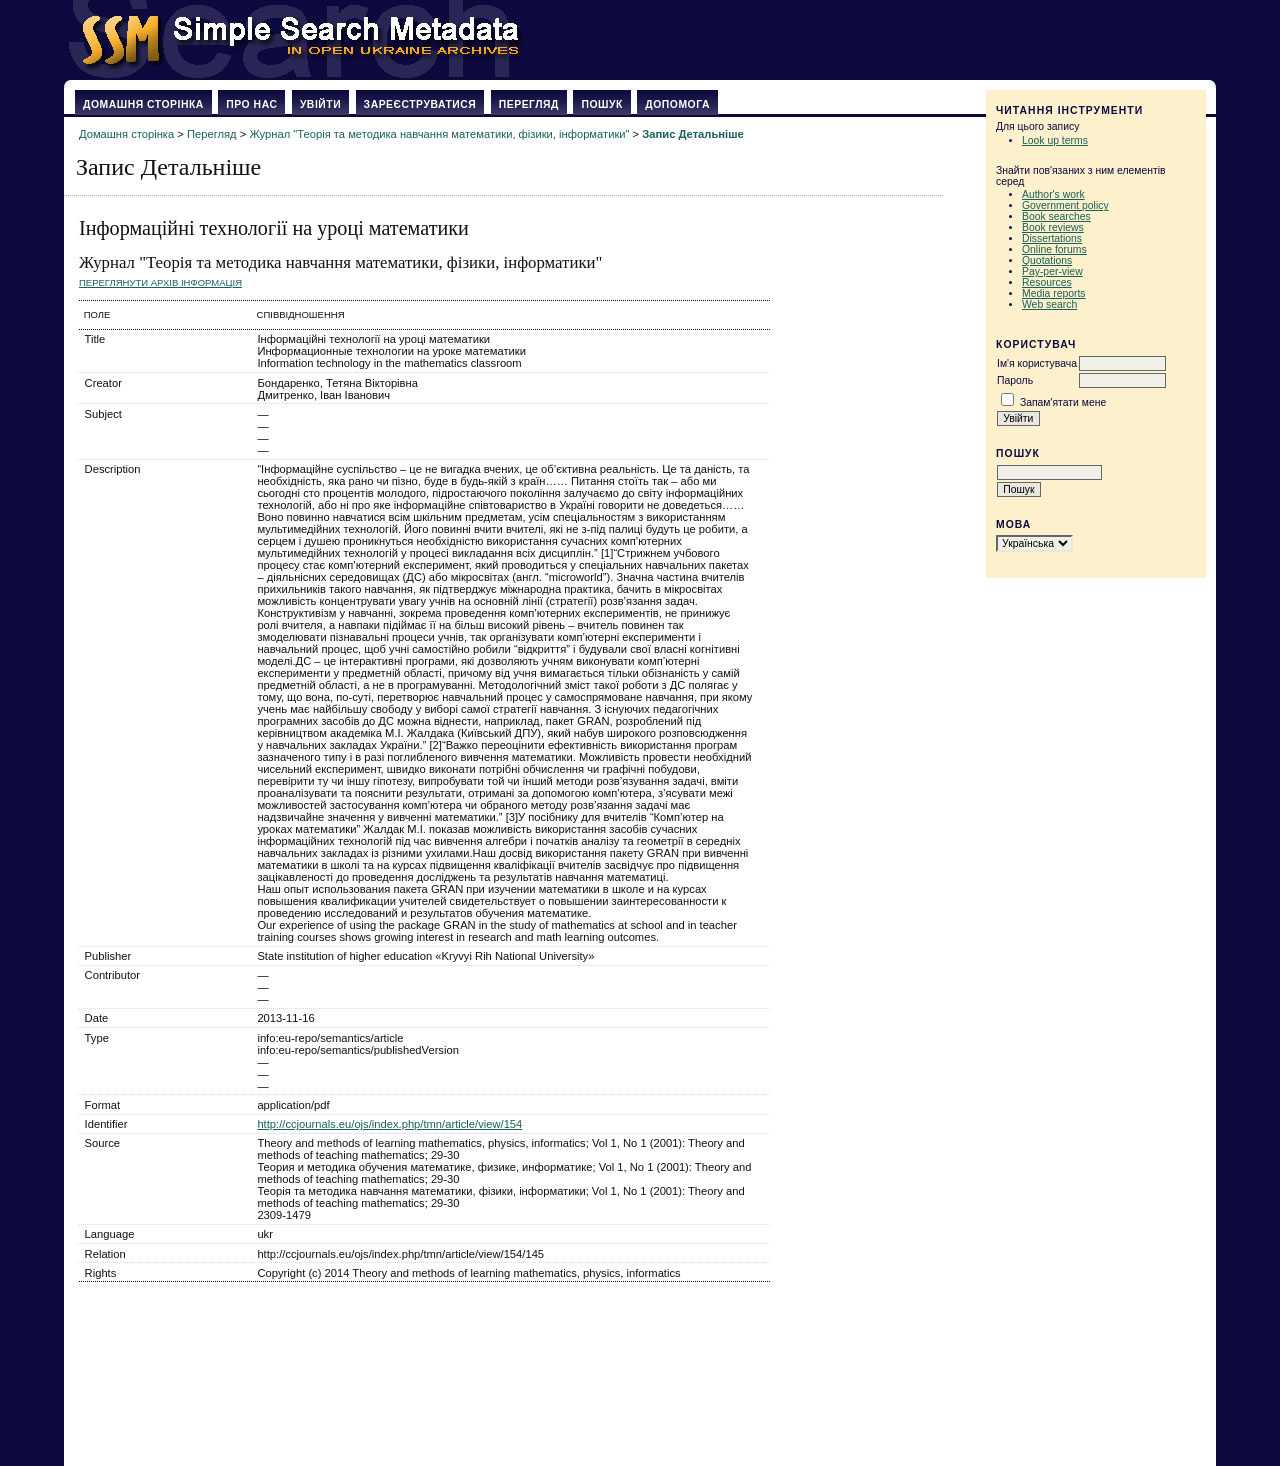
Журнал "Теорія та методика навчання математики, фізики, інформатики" (439, 134)
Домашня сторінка (143, 104)
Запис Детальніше (692, 134)
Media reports (1054, 293)
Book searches (1056, 216)
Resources (1047, 282)
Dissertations (1052, 238)
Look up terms (1055, 140)
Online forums (1054, 249)
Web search (1049, 304)
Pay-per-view (1052, 271)
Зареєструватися (420, 104)
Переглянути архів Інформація (160, 282)
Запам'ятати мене (1063, 402)
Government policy (1065, 205)
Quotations (1047, 260)
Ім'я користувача (1037, 363)
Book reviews (1053, 227)
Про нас (251, 104)
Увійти (320, 104)
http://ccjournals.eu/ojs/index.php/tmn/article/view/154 (389, 1124)
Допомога (677, 104)
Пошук (601, 104)
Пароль (1015, 380)
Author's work (1053, 194)
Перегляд (529, 104)
